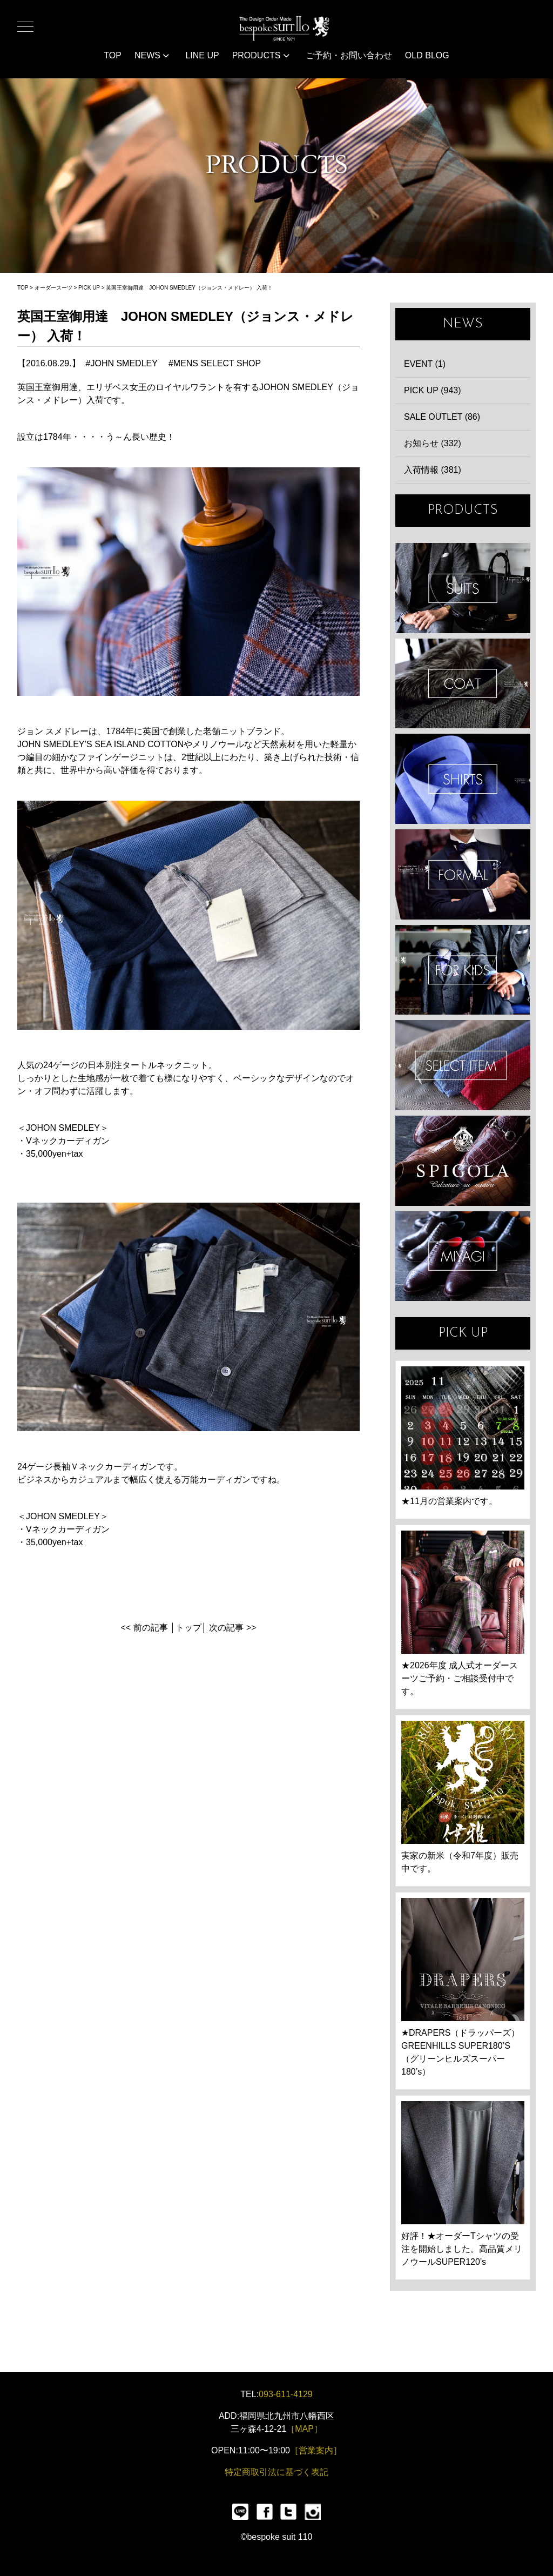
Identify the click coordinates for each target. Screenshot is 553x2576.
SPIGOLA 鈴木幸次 (462, 1161)
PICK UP (89, 288)
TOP (113, 55)
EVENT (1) (425, 363)
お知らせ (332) (432, 443)
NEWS (151, 55)
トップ (188, 1627)
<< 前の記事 (143, 1627)
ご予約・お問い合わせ (349, 55)
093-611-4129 (286, 2394)
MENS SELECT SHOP (217, 363)
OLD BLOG (427, 55)
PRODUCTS (260, 55)
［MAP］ (304, 2428)
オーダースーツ (53, 288)
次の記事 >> (232, 1627)
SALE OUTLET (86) (442, 416)
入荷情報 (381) (432, 469)
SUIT (462, 588)
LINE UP (202, 55)
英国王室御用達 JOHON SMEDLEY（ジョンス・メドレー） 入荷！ (189, 288)
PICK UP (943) (432, 390)
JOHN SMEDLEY (123, 363)
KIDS (462, 970)
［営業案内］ (316, 2450)
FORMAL (462, 874)
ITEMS (462, 1065)
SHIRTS (462, 779)
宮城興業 (462, 1256)
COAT (462, 684)
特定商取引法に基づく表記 (276, 2472)
